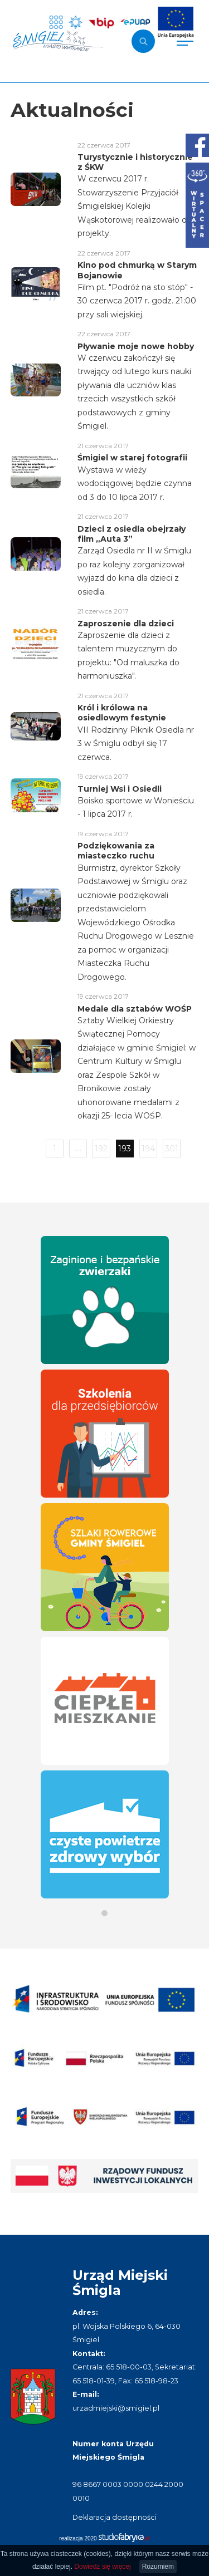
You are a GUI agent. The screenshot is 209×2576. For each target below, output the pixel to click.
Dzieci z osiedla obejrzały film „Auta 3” (131, 534)
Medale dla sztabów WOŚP (134, 1009)
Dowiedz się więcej (102, 2566)
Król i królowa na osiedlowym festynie (121, 713)
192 (101, 1149)
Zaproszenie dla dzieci (125, 624)
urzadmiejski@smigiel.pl (115, 2408)
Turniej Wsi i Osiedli (119, 789)
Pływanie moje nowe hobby (135, 346)
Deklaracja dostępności (114, 2517)
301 (171, 1149)
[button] (104, 1913)
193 (124, 1149)
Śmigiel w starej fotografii (132, 458)
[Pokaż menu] (185, 41)
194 (148, 1149)
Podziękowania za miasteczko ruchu (115, 851)
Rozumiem (158, 2566)
